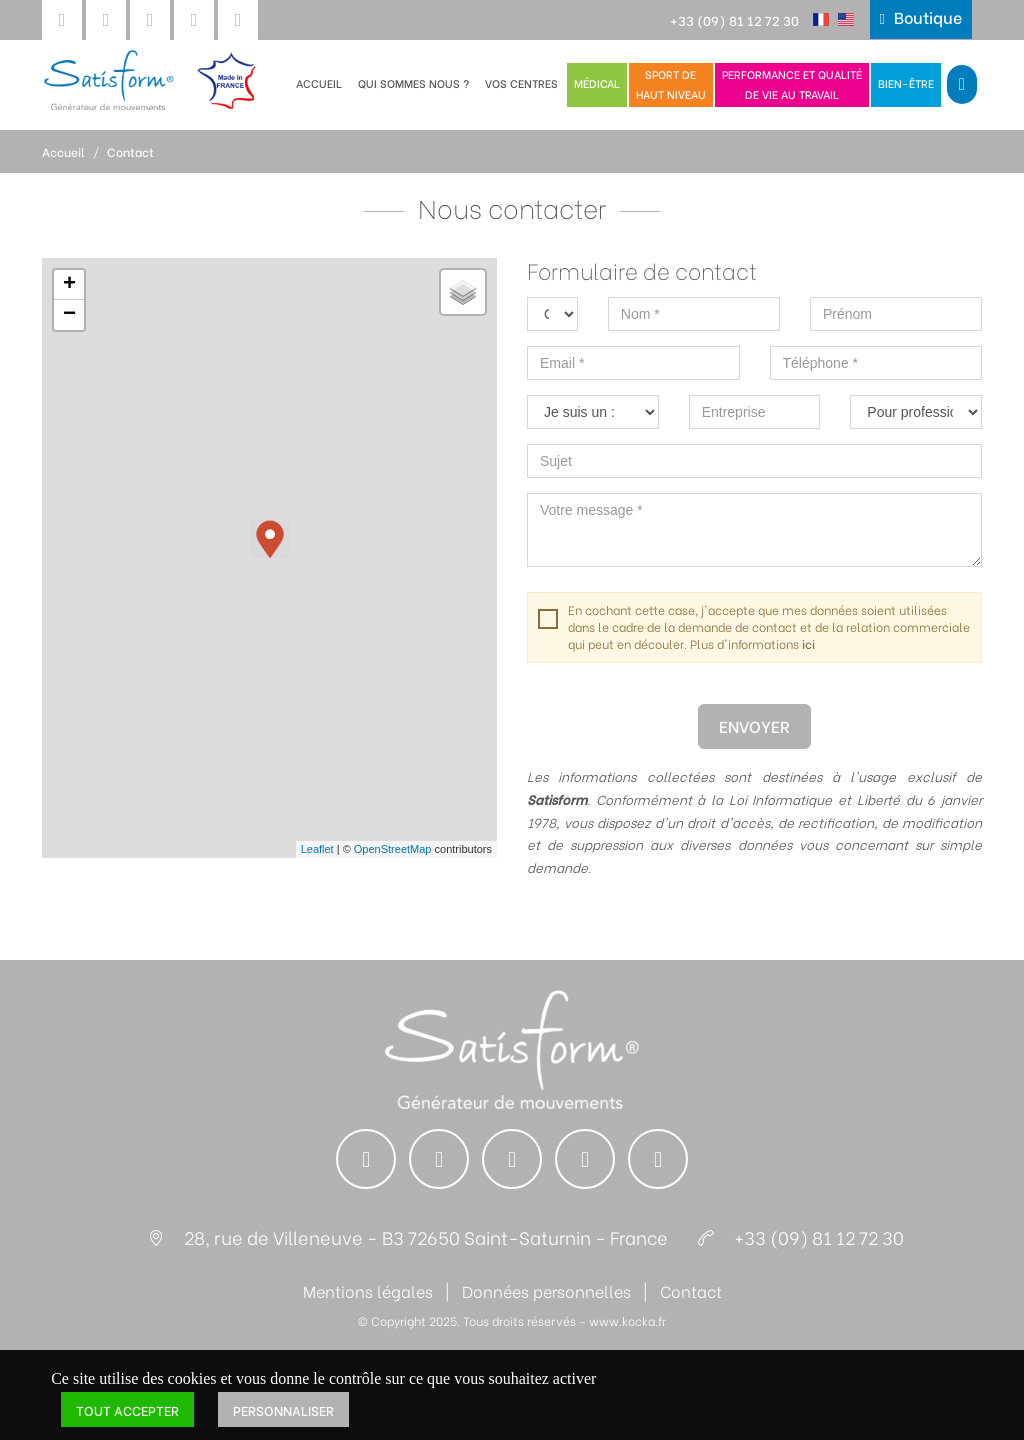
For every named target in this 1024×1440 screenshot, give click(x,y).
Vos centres (521, 83)
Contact (130, 151)
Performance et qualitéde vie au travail (792, 84)
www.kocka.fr (627, 1320)
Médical (597, 83)
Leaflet (317, 849)
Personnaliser (283, 1409)
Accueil (319, 83)
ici (808, 643)
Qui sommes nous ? (413, 83)
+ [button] (69, 285)
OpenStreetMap (393, 849)
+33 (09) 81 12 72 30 (734, 19)
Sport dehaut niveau (671, 84)
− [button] (69, 315)
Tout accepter (127, 1409)
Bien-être (906, 83)
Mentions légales (368, 1290)
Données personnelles (546, 1290)
